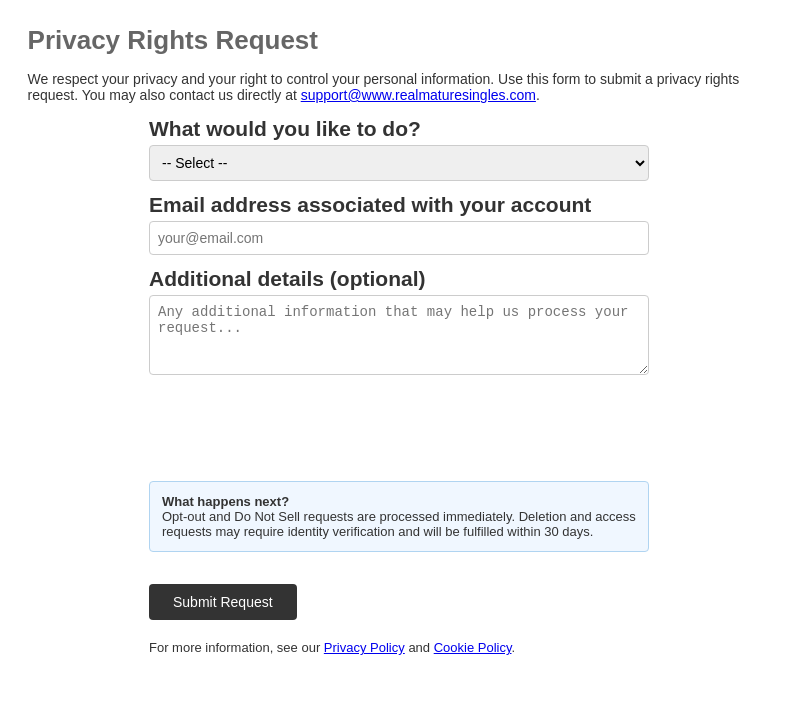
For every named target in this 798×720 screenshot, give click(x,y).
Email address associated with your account (370, 204)
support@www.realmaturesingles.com (418, 95)
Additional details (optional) (287, 278)
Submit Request (223, 602)
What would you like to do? (285, 128)
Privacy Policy (364, 647)
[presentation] (301, 426)
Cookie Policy (473, 647)
